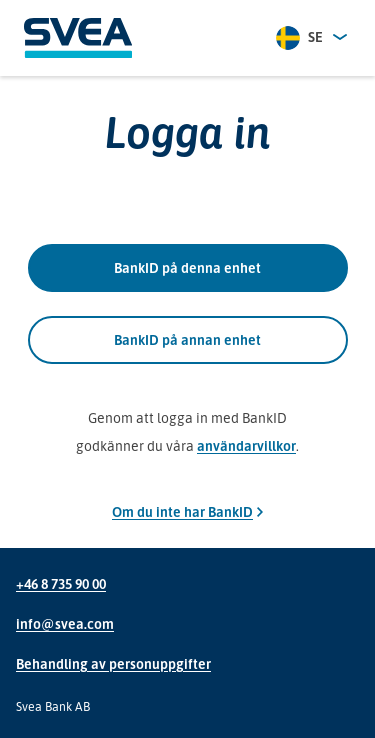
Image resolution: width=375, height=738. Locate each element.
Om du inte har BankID (187, 511)
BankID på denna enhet (187, 268)
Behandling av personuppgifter (113, 663)
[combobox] (313, 38)
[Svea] (78, 38)
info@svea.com (65, 623)
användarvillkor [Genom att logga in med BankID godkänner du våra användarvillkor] (246, 445)
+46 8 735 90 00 (61, 583)
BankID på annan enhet (187, 340)
